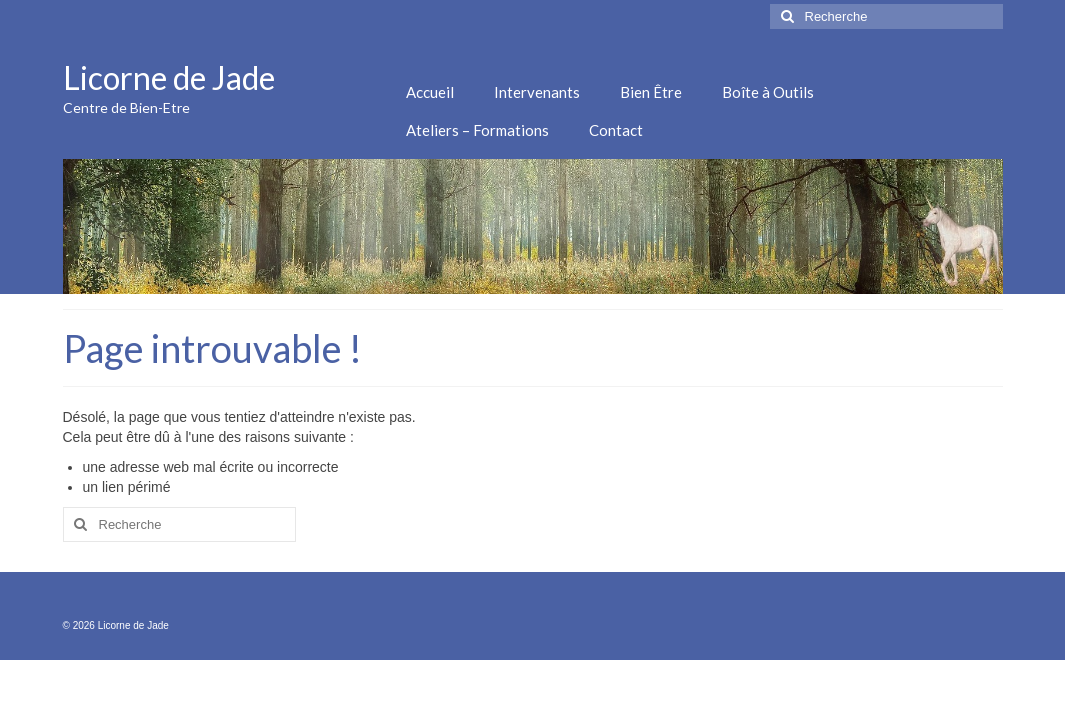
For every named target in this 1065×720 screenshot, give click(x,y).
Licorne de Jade (169, 77)
